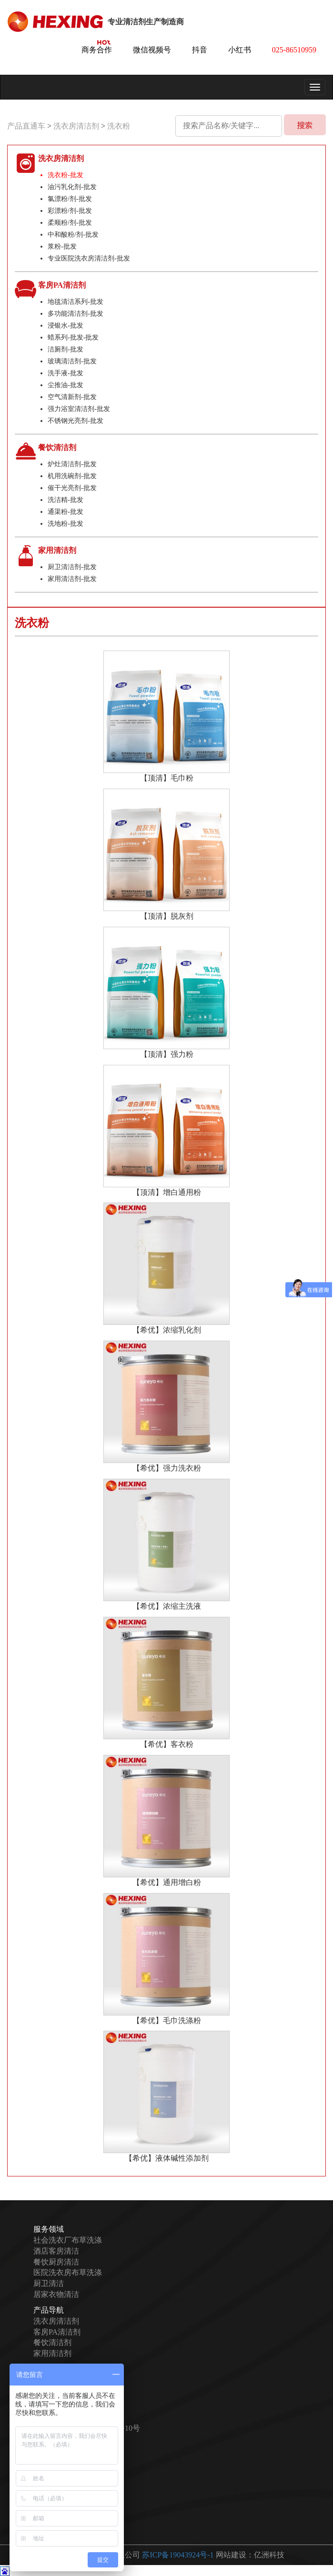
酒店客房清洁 (56, 2251)
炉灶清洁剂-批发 (72, 464)
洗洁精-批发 (65, 499)
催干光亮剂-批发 (72, 487)
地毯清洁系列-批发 (75, 301)
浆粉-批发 (62, 246)
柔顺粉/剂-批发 (70, 222)
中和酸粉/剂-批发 (73, 234)
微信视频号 (152, 50)
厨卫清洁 (48, 2283)
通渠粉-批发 (65, 511)
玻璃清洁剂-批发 (72, 361)
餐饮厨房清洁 (56, 2262)
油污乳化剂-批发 (72, 186)
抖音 (199, 50)
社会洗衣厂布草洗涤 (67, 2240)
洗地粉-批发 (65, 523)
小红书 (239, 50)
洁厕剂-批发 (65, 349)
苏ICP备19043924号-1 (177, 2555)
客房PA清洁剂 (57, 2332)
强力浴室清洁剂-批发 (79, 408)
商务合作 (96, 50)
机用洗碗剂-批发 (72, 476)
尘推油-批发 (65, 385)
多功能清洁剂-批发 (75, 313)
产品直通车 (26, 126)
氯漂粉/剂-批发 (70, 198)
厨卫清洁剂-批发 (72, 567)
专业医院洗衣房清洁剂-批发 (89, 258)
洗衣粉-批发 (65, 175)
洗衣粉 (118, 126)
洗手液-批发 (65, 373)
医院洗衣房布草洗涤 (67, 2272)
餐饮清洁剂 (52, 2343)
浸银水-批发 (65, 325)
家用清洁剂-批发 (72, 578)
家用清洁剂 (52, 2353)
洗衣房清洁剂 (77, 126)
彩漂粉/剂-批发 (70, 210)
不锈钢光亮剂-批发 (75, 420)
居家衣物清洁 (56, 2294)
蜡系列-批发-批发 (73, 337)
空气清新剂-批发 (72, 397)
